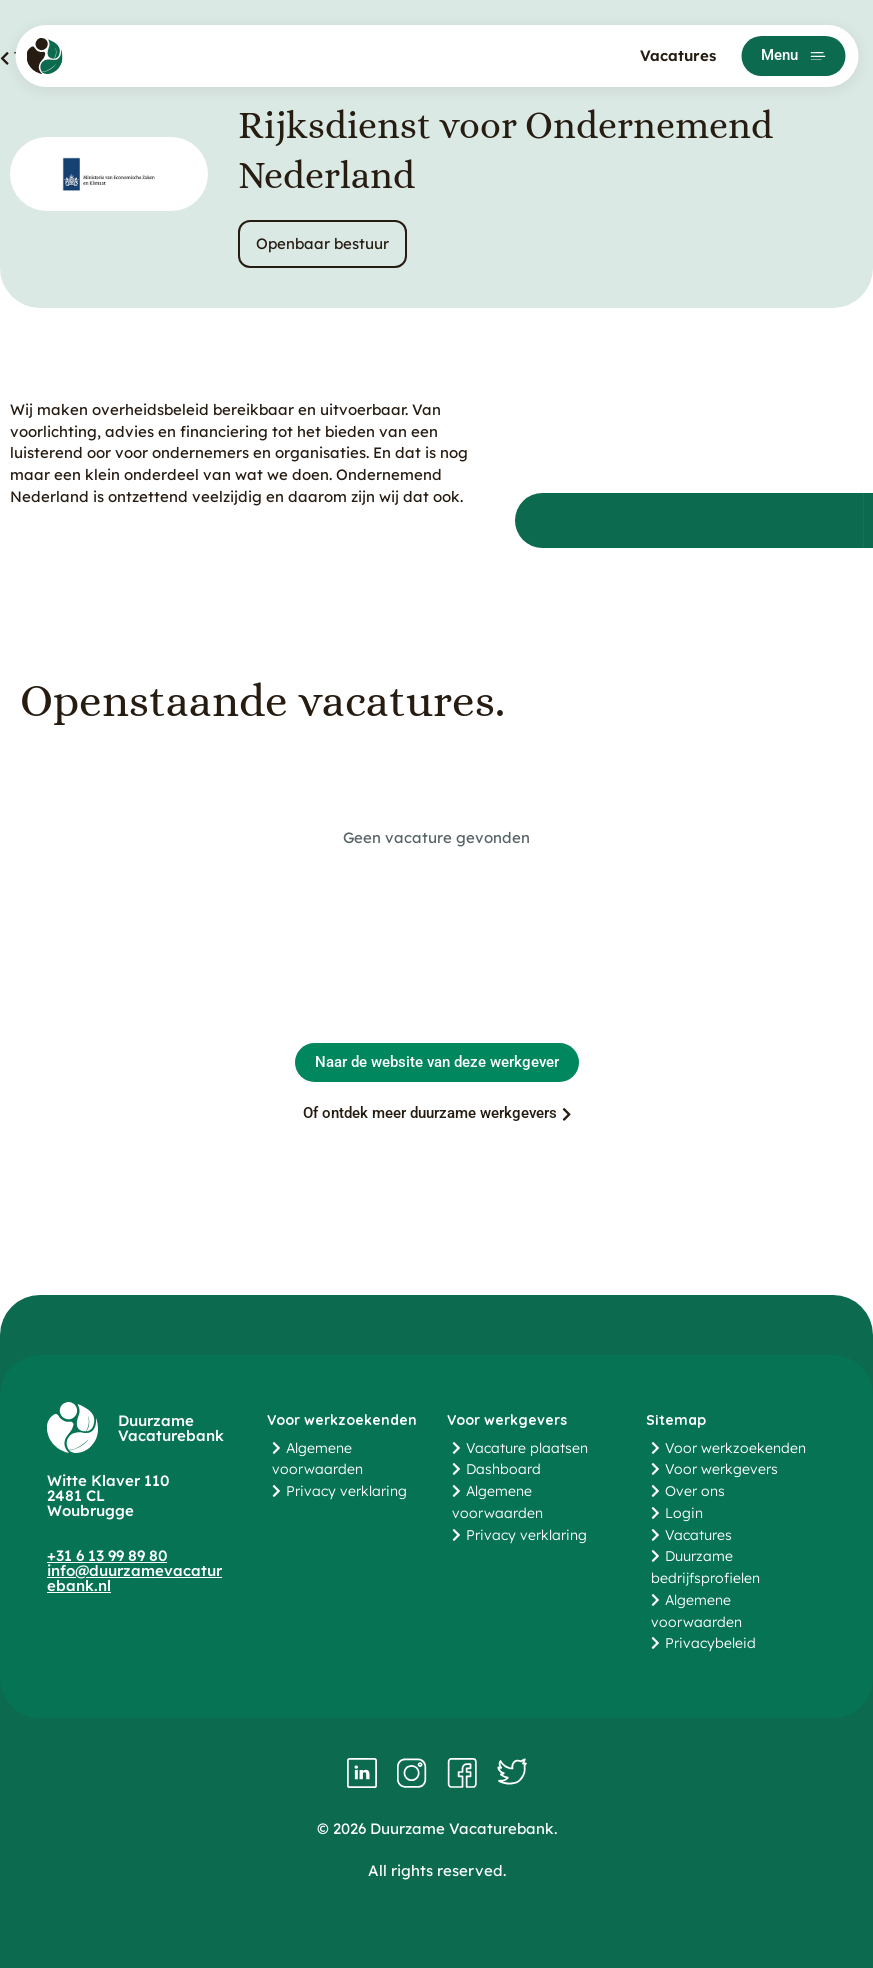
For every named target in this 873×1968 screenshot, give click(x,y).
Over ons (695, 1491)
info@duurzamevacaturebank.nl (134, 1578)
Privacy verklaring (346, 1491)
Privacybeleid (710, 1643)
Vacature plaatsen (527, 1448)
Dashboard (503, 1469)
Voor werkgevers (721, 1469)
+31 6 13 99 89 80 (107, 1555)
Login (684, 1513)
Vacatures (678, 55)
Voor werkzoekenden (735, 1448)
